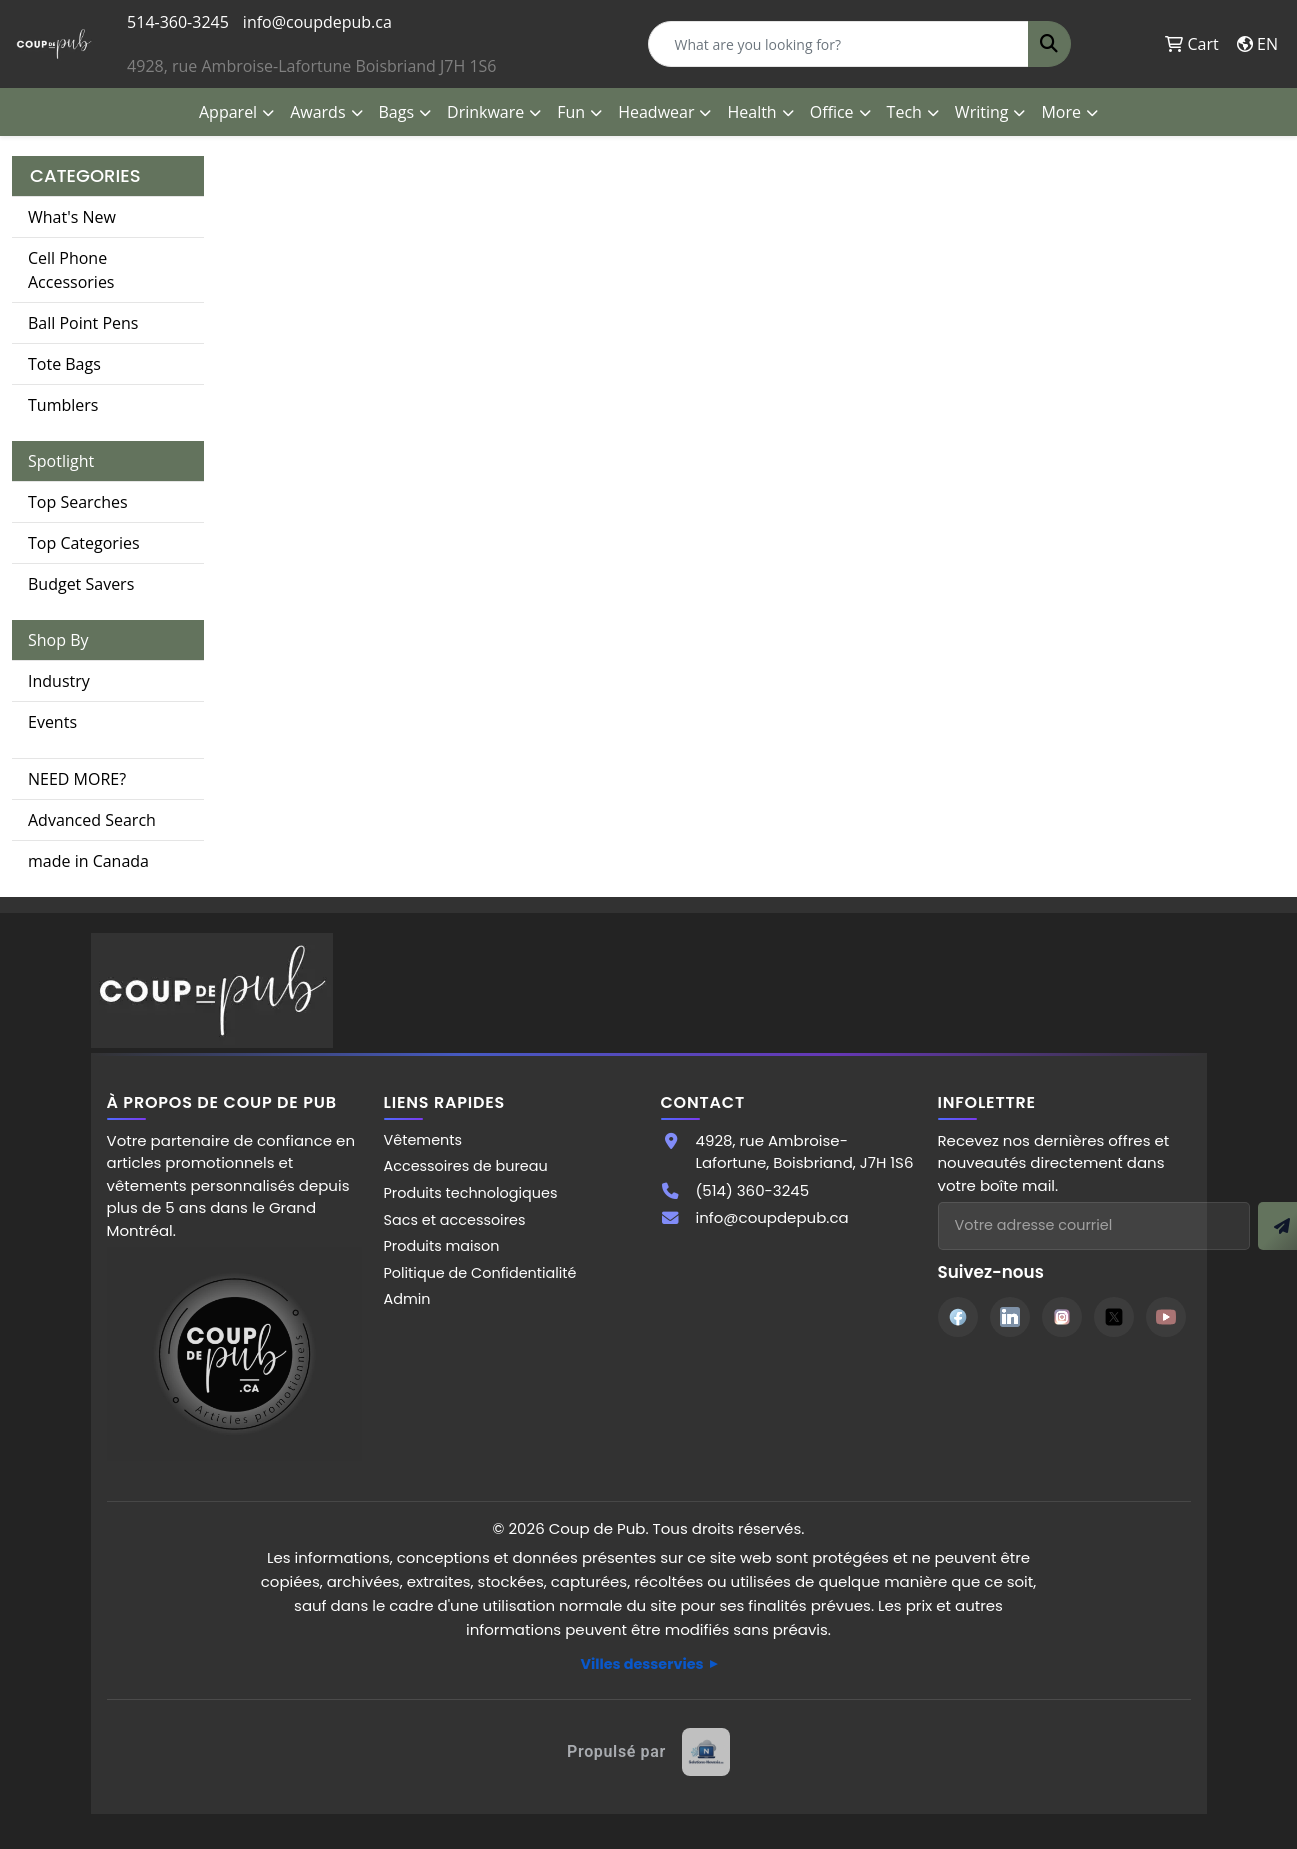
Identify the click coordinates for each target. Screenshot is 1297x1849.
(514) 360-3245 (753, 1190)
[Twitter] (1114, 1317)
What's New (72, 217)
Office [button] (832, 112)
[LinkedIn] (1010, 1317)
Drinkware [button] (485, 112)
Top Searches (78, 502)
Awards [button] (317, 112)
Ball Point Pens (83, 323)
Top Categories (84, 543)
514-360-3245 (178, 22)
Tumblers (63, 405)
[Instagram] (1062, 1317)
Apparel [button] (228, 112)
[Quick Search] (838, 44)
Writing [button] (982, 112)
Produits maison (442, 1246)
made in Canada (88, 861)
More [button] (1061, 112)
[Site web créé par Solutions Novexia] (648, 1752)
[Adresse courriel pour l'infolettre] (1094, 1226)
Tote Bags (64, 364)
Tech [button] (904, 112)
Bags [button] (397, 112)
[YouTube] (1166, 1317)
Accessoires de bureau (466, 1166)
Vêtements (423, 1140)
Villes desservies (641, 1664)
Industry (59, 681)
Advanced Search (92, 820)
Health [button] (751, 112)
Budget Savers (81, 584)
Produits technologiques (471, 1193)
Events (52, 722)
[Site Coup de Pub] (234, 1353)
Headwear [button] (656, 112)
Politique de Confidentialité (480, 1273)
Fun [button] (571, 112)
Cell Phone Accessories (71, 270)
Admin (407, 1299)
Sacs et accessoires (455, 1220)
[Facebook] (958, 1317)
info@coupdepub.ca (317, 22)
